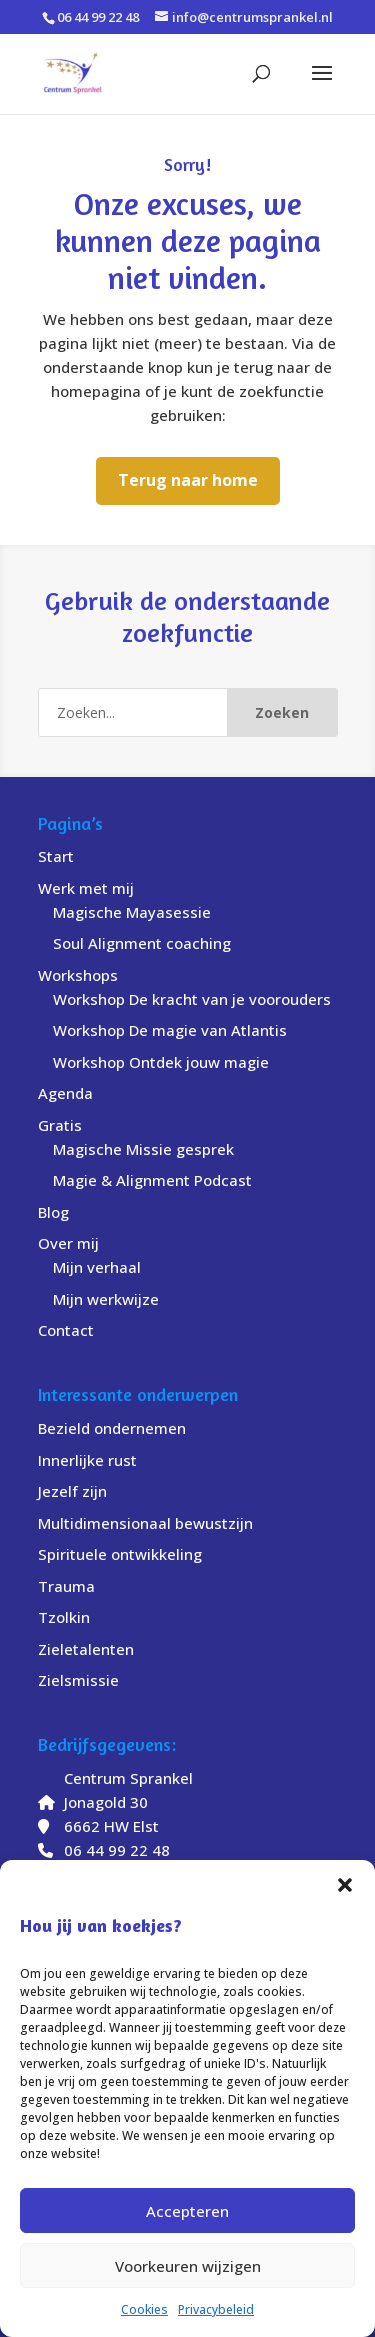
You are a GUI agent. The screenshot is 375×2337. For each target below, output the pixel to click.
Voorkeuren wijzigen (188, 2266)
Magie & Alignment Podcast (152, 1180)
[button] (345, 1885)
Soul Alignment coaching (142, 943)
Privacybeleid (216, 2309)
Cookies (144, 2309)
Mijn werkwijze (106, 1299)
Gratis (60, 1125)
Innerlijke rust (87, 1460)
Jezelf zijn (72, 1491)
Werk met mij (86, 888)
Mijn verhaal (97, 1267)
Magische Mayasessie (132, 912)
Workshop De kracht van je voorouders (192, 999)
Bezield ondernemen (112, 1428)
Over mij (68, 1243)
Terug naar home (188, 480)
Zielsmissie (78, 1680)
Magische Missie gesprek (143, 1149)
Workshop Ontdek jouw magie (161, 1062)
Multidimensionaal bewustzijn (145, 1523)
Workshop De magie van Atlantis (170, 1030)
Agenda (65, 1093)
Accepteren (187, 2211)
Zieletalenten (86, 1649)
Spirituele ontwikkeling (120, 1554)
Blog (53, 1212)
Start (56, 856)
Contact (66, 1330)
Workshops (78, 975)
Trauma (66, 1586)
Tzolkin (64, 1617)
